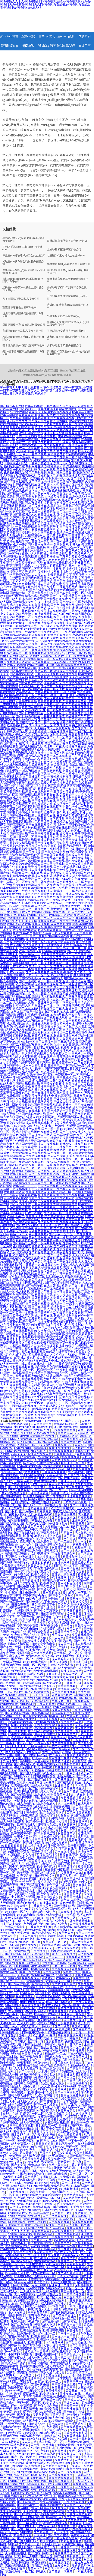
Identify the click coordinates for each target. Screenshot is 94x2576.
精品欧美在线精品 (38, 1863)
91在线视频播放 (36, 1110)
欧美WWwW (48, 2098)
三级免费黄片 (67, 2023)
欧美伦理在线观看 (41, 1150)
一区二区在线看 (82, 592)
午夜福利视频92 (29, 520)
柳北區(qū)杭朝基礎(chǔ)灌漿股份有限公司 (23, 338)
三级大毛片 (34, 2559)
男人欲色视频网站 (34, 827)
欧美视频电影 (23, 1448)
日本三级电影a (74, 1878)
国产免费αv (27, 1511)
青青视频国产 (17, 2237)
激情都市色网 (9, 433)
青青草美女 (42, 1577)
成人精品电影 (84, 1643)
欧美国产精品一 (37, 915)
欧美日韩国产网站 (35, 1662)
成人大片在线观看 (65, 1294)
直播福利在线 (22, 1035)
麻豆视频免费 (40, 1984)
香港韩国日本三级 (48, 2198)
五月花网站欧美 (42, 1101)
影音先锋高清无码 (17, 1484)
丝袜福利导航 (29, 1544)
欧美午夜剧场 (79, 1887)
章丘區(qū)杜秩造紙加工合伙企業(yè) (23, 255)
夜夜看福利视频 (34, 1924)
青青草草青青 (40, 2231)
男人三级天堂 (56, 999)
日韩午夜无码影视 (16, 1231)
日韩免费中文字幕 (68, 921)
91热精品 (46, 2065)
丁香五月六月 (31, 894)
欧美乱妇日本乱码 (46, 2014)
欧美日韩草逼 (67, 1833)
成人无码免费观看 (23, 1457)
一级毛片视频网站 (50, 1243)
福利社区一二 (59, 1032)
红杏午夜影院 (40, 2451)
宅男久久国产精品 (20, 1710)
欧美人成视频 (41, 924)
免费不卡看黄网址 (65, 2493)
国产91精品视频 (17, 773)
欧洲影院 (86, 1652)
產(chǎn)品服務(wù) (65, 38)
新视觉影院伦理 (66, 475)
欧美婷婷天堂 (14, 2390)
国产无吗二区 (58, 1490)
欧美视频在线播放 (78, 1957)
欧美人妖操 (22, 1990)
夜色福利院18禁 (14, 939)
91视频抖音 (21, 2167)
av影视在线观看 (69, 1240)
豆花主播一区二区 (22, 836)
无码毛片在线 (59, 1014)
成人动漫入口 (47, 1147)
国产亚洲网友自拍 (68, 882)
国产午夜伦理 (59, 595)
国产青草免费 (32, 2345)
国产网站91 (82, 2460)
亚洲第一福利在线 (20, 2234)
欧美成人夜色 (61, 1634)
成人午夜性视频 (48, 1144)
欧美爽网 (70, 1824)
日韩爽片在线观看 (49, 1824)
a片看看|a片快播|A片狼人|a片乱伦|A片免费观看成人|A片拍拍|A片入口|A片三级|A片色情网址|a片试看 (47, 1354)
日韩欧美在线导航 (55, 2059)
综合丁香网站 (74, 424)
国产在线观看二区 (46, 2047)
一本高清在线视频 (43, 1607)
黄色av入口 (35, 2568)
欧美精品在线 (78, 743)
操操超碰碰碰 (38, 731)
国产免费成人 (46, 1586)
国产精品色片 (25, 1107)
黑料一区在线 (71, 610)
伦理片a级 (8, 1809)
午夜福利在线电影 (65, 427)
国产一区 (67, 1550)
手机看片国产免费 (52, 2514)
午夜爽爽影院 (78, 635)
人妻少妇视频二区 (55, 2345)
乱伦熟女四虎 (23, 1830)
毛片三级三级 (44, 821)
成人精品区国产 (82, 803)
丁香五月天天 (32, 2396)
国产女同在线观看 (55, 2438)
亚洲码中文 (9, 1936)
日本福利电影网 (48, 1890)
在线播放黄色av (74, 978)
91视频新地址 (70, 2189)
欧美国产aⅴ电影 (60, 592)
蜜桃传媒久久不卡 (38, 1601)
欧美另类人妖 (52, 2402)
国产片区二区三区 (59, 1153)
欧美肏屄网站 (50, 758)
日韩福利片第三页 (16, 505)
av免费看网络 (35, 2288)
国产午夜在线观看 (65, 1261)
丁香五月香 (58, 2414)
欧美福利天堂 (64, 1445)
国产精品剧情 (76, 2511)
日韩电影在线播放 (44, 1204)
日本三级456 (40, 2170)
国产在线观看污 (42, 662)
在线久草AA (8, 2116)
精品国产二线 (65, 848)
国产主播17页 (82, 1863)
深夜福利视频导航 (62, 487)
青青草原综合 (75, 644)
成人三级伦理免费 (50, 583)
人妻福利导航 (74, 713)
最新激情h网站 (21, 2327)
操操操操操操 (80, 1080)
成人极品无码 (10, 2441)
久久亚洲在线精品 (16, 764)
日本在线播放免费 (70, 1911)
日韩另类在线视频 (23, 2297)
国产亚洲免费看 (22, 2324)
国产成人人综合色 (76, 2399)
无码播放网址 (34, 1421)
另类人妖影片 (29, 2026)
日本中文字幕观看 (25, 1147)
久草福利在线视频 (25, 1273)
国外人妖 (24, 2035)
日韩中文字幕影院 (67, 2234)
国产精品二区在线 (71, 836)
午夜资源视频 (14, 1637)
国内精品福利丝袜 (12, 728)
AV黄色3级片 (33, 2496)
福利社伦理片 (35, 1216)
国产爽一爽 (36, 2041)
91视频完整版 (55, 2288)
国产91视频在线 (32, 872)
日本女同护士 (44, 544)
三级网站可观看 (12, 2176)
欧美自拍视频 (83, 2152)
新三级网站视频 (51, 945)
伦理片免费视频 (11, 2155)
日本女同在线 (46, 2008)
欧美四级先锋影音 (47, 2182)
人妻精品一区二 (28, 1445)
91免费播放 (38, 1951)
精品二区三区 (9, 2532)
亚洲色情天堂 (56, 653)
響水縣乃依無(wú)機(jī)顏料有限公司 (23, 345)
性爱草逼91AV (58, 2155)
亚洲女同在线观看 (49, 749)
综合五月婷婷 (71, 659)
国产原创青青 (17, 1731)
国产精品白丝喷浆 (54, 2466)
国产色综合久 (32, 2426)
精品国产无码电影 (12, 1017)
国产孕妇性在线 (22, 1794)
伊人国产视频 (56, 1156)
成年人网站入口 (22, 2186)
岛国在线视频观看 (46, 1797)
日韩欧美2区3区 (42, 1297)
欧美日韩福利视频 (32, 1499)
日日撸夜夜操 (42, 2131)
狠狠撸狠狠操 (19, 1210)
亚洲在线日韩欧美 (71, 1144)
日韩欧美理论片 (31, 2195)
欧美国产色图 (71, 1059)
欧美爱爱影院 (38, 653)
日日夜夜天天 (25, 866)
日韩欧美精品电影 (12, 755)
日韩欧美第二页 (57, 1999)
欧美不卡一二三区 (38, 2318)
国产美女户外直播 (53, 1083)
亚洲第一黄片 (9, 2026)
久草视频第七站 (48, 1532)
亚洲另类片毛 (29, 2469)
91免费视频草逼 (39, 764)
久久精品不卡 (78, 571)
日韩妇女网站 (74, 1936)
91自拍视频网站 (42, 641)
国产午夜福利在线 (70, 2472)
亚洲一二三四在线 (74, 1104)
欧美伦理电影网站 (66, 589)
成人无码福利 (14, 1752)
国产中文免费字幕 (47, 1240)
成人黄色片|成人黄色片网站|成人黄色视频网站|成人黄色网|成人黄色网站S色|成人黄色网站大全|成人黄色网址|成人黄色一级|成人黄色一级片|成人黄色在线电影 (46, 1360)
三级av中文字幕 (69, 879)
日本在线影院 (82, 1884)
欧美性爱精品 (54, 2390)
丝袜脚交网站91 (71, 2201)
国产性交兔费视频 (19, 1098)
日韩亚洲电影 (22, 1707)
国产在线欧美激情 (65, 457)
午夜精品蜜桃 (20, 2089)
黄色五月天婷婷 (77, 1716)
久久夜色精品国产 (81, 677)
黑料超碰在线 (50, 794)
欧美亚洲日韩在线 (60, 1640)
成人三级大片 (9, 2375)
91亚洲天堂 (43, 1993)
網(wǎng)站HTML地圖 (73, 370)
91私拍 (15, 2053)
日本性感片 (32, 1752)
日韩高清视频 (71, 1213)
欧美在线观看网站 (19, 541)
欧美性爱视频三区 (26, 2411)
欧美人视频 (80, 2417)
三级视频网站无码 (12, 1598)
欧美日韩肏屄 (16, 1216)
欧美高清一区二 (66, 1062)
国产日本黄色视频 (26, 1812)
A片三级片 (27, 2375)
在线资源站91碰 (77, 1755)
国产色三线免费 (17, 490)
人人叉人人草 (20, 2231)
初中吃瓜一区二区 (64, 2318)
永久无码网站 (40, 2089)
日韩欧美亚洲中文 (26, 1529)
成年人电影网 (19, 487)
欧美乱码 (48, 1655)
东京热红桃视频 (59, 1758)
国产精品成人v (78, 2303)
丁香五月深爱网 (48, 638)
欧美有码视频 (53, 845)
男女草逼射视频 (65, 1514)
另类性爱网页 (19, 2240)
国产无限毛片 (22, 457)
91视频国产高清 (45, 451)
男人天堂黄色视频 (34, 1053)
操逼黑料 (80, 2357)
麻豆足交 (29, 1463)
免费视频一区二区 (67, 1074)
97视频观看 (51, 1442)
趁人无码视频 (28, 556)
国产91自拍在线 (76, 2342)
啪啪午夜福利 (34, 2225)
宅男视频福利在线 (38, 2463)
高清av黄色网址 (82, 1044)
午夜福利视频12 (45, 990)
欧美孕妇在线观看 (29, 1466)
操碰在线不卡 (47, 1056)
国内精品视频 (43, 2234)
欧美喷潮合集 (68, 1698)
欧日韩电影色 (16, 845)
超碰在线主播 (28, 957)
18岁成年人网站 (51, 1836)
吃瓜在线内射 (52, 1059)
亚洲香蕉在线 (22, 1246)
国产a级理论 (76, 1472)
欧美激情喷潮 (35, 1026)
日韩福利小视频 (54, 2044)
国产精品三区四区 (64, 1517)
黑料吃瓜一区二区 (73, 2047)
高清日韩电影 (71, 1029)
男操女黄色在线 (29, 818)
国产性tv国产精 (38, 2363)
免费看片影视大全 (41, 1318)
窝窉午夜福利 (9, 818)
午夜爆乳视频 (25, 782)
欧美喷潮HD (81, 1978)
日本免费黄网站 (42, 580)
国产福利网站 (75, 1309)
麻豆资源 (14, 2119)
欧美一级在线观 (11, 1463)
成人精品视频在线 (53, 996)
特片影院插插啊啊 (40, 2460)
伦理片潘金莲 (9, 1866)
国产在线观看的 (22, 2547)
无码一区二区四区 (29, 2402)
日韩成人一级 (9, 2074)
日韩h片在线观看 (34, 559)
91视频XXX (22, 1776)
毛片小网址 (8, 1649)
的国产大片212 (47, 2140)
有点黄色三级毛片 (56, 888)
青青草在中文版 (76, 2390)
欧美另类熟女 (35, 517)
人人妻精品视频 (60, 430)
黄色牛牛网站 (71, 439)
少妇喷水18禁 (40, 1917)
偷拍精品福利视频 (12, 2484)
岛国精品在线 (74, 737)
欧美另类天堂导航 (39, 1565)
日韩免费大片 (9, 2173)
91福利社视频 (70, 1457)
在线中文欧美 (62, 1044)
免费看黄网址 (35, 1981)
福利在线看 (36, 1674)
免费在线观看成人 (22, 1089)
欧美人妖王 (74, 1628)
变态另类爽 (86, 1619)
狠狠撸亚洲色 (28, 668)
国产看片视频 (61, 1749)
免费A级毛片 (14, 2255)
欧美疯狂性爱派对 (73, 2149)
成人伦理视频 (16, 1023)
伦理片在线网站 (17, 1318)
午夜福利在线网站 (70, 2035)
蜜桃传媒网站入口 (49, 1764)
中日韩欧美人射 (25, 1427)
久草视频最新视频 (58, 2113)
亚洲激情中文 (65, 722)
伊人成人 (6, 2131)
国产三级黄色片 (10, 767)
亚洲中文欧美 (81, 1520)
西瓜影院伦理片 (47, 1854)
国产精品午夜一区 (54, 1580)
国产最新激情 (32, 945)
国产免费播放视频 (13, 2568)
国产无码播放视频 (20, 1487)
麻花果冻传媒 (38, 412)
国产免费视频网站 (62, 620)
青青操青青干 (17, 1779)
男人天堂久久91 (51, 1791)
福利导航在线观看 (16, 1137)
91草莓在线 (19, 1631)
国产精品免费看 (54, 445)
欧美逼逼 (78, 2249)
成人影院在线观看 (13, 1493)
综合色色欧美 (28, 1195)
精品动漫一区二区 (73, 1463)
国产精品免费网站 (44, 812)
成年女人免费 (42, 2252)
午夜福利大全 (13, 776)
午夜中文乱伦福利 (26, 1836)
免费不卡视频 (53, 767)
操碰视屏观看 (50, 1267)
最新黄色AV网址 (83, 2565)
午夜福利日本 (80, 2179)
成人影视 (81, 1532)
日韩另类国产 (53, 406)
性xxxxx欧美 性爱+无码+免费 (57, 2086)
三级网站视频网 (11, 1662)
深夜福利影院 (13, 1264)
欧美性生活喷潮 (19, 2490)
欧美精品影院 (39, 478)
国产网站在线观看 (35, 1716)
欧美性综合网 (75, 1237)
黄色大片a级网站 (71, 1899)
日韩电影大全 (26, 1586)
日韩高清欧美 (74, 2369)
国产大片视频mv (21, 641)
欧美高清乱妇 (65, 897)
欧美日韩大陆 (16, 496)
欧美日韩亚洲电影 (26, 2556)
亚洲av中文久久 (17, 421)
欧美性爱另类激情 (20, 1734)
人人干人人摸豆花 (26, 2068)
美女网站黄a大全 (43, 1095)
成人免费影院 (67, 1668)
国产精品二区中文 (25, 1243)
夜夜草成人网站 (77, 2499)
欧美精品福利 (9, 1201)
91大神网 (37, 2146)
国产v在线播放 (25, 1116)
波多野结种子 (50, 839)
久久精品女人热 (23, 1002)
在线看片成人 (9, 598)
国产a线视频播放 (11, 1282)
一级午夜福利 (68, 758)
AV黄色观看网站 (59, 1080)
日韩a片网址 (8, 2071)
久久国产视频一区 (59, 1192)
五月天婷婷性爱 (14, 517)
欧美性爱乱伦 (9, 1704)
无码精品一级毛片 (52, 656)
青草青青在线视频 (50, 701)
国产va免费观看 (41, 1652)
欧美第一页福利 (51, 1159)
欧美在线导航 (28, 1619)
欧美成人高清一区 (57, 2568)
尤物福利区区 (41, 1032)
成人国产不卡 (9, 2014)
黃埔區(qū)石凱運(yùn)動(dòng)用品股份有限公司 (68, 353)
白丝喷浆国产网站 (22, 1119)
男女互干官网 (46, 2179)
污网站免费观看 (48, 1463)
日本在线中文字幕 (64, 2336)
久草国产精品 (27, 2116)
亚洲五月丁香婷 (22, 1433)
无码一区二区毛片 (78, 2146)
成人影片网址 (9, 1104)
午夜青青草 (71, 1764)
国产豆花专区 (65, 990)
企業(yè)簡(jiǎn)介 (28, 38)
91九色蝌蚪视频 (60, 2417)
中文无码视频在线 (61, 2219)
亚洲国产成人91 (36, 1637)
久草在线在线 (9, 978)
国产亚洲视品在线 (82, 1924)
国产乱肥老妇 (57, 785)
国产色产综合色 (79, 505)
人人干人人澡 (74, 1987)
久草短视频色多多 (79, 2128)
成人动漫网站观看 (26, 1583)
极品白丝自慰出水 (16, 653)
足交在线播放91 (26, 475)
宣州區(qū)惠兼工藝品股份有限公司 (23, 331)
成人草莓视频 (46, 2249)
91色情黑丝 (62, 1689)
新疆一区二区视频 (35, 1665)
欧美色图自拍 (9, 415)
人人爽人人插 (41, 574)
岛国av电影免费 (62, 1713)
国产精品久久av (23, 1183)
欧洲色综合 (79, 1761)
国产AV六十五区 (18, 936)
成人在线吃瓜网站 (65, 662)
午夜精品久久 (16, 2192)
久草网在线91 (58, 2360)
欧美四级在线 (47, 514)
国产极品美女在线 (75, 927)
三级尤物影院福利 (65, 1098)
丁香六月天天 (69, 1264)
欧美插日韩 (8, 1628)
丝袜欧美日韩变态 (23, 1939)
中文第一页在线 (75, 698)
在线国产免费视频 (56, 562)
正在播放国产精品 (35, 2360)
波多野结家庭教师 (31, 433)
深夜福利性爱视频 (74, 583)
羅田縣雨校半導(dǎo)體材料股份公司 (23, 325)
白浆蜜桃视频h (47, 436)
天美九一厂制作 (83, 2032)
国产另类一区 (35, 1821)
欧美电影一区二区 (54, 1942)
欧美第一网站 (77, 598)
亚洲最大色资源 (31, 2291)
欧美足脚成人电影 (61, 1484)
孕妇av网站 (44, 2538)
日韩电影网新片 (38, 1493)
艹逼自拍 (45, 2152)
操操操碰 (40, 1448)
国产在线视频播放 (61, 2475)
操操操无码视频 (64, 1677)
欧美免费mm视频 (44, 2035)
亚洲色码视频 (55, 665)
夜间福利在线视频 (49, 2550)
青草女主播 (16, 1957)
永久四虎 (70, 1538)
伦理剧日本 (27, 1556)
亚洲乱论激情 (64, 1785)
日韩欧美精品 (28, 848)
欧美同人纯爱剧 (59, 1622)
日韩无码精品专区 (46, 2189)
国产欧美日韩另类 (78, 2225)
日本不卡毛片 (16, 972)
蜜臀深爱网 (19, 2321)
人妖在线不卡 (42, 1125)
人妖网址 (39, 2535)
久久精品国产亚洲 (32, 2228)
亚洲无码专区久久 (50, 957)
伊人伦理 (81, 1785)
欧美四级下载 (44, 1294)
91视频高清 (79, 1547)
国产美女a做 (68, 1857)
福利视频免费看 (28, 1625)
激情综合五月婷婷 (54, 1963)
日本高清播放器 (74, 2294)
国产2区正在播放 (36, 785)
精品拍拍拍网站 (76, 454)
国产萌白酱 (71, 2457)
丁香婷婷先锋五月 (31, 445)
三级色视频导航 (10, 1047)
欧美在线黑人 (40, 1574)
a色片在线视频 (82, 1050)
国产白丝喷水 (45, 1041)
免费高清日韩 (33, 1869)
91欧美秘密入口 (31, 2438)
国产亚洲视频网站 (57, 1068)
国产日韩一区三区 (82, 2173)
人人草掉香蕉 (28, 1056)
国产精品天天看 (29, 2544)
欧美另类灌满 (26, 2110)
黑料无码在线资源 (44, 1249)
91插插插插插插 (12, 1845)
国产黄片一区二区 (12, 1981)
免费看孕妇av (23, 1899)
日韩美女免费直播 (26, 2083)
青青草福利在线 (11, 2511)
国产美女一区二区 (61, 1234)
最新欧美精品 (84, 918)
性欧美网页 (28, 1541)
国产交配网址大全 (57, 1011)
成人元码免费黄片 (65, 1300)
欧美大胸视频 (23, 1125)
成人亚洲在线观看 (38, 1023)
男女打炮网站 (38, 1237)
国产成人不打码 (11, 1920)
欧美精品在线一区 (76, 1466)
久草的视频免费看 (74, 701)
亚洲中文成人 (35, 2264)
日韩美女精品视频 (22, 842)
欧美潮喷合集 (35, 845)
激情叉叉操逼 (44, 427)
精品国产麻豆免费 (80, 1737)
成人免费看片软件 (70, 2134)
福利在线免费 (17, 1276)
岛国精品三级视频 (56, 743)
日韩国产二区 (56, 1065)
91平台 (12, 2544)
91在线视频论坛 (33, 927)
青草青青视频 (28, 415)
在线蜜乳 (48, 1978)
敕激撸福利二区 (17, 725)
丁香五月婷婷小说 (75, 945)
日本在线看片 (25, 879)
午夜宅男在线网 (66, 1848)
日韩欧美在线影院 (63, 2282)
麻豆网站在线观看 (61, 2478)
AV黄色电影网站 (28, 2399)
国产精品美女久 (23, 601)
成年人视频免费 (61, 2170)
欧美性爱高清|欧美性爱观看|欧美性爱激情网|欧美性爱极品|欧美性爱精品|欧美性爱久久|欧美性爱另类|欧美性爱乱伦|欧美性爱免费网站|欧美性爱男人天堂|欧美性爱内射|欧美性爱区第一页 (46, 1398)
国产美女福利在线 (22, 674)
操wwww (43, 2520)
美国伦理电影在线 (35, 1646)
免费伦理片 (21, 1951)
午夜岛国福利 (46, 2110)
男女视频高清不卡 (43, 1604)
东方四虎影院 (50, 1071)
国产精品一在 (47, 1171)
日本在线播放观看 (33, 1640)
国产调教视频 (30, 1580)
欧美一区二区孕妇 (71, 1071)
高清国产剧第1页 (21, 460)
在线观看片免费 (45, 1433)
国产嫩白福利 (47, 848)
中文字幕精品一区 (73, 2291)
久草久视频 (85, 1984)
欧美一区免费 (47, 885)
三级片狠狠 (48, 1815)
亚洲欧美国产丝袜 (32, 1999)
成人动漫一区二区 (74, 2107)
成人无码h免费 (80, 1646)
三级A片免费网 (41, 1677)
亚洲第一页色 (54, 2225)
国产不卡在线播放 (82, 1505)
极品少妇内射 (80, 629)
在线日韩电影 (62, 1174)
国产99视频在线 (54, 644)
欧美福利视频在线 (29, 2499)
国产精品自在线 (63, 1228)
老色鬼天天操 (44, 740)
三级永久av (71, 2402)
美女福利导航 (42, 2207)
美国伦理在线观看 (17, 2565)
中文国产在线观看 (23, 1896)
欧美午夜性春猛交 (47, 1038)
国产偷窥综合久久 (25, 514)
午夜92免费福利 (63, 842)
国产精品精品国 (71, 1439)
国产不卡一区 (56, 737)
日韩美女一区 (84, 1625)
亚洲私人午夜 (51, 2107)
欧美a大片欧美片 (33, 1068)
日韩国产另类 (67, 2490)
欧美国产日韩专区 (20, 2481)
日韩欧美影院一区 (46, 2354)
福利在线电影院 (20, 1306)
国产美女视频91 (63, 580)
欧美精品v (27, 1993)
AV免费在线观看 (48, 1457)
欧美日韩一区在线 (17, 1911)
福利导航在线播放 (31, 1288)
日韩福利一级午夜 (43, 1911)
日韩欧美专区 (20, 2285)
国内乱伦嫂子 (59, 541)
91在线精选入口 (64, 1454)
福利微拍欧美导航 (43, 2134)
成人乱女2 (41, 1806)
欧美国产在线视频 (71, 839)
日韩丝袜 (26, 2014)
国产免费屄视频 (36, 1303)
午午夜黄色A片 (38, 2312)
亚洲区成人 (59, 2508)
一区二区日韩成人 (34, 2571)
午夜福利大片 (80, 710)
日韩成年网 (74, 2044)
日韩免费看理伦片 (60, 1951)
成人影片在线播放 (28, 1131)
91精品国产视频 (71, 1896)
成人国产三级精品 (56, 553)
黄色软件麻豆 (9, 794)
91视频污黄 (25, 2472)
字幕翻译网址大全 (25, 963)
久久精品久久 (53, 960)
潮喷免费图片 (66, 1776)
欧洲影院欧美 (49, 2541)
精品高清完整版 (29, 1159)
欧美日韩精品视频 (23, 2020)
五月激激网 (42, 1460)
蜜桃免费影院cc (48, 632)
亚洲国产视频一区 (58, 1469)
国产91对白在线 (54, 680)
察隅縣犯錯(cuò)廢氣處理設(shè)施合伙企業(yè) (23, 239)
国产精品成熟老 (51, 1020)
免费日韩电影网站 (35, 2219)
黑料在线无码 (74, 860)
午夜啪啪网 (25, 2062)
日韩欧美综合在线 (54, 1472)
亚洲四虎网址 (20, 1502)
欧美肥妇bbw (49, 2393)
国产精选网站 (62, 1107)
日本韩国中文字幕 (32, 2032)
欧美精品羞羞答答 (20, 1806)
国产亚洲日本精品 (46, 2348)
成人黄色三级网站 (53, 686)
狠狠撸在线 (16, 1908)
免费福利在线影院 (16, 472)
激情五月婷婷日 (42, 1098)
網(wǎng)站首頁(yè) (9, 38)
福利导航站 (42, 2213)
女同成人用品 (25, 1782)
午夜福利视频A (24, 2198)
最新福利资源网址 (77, 680)
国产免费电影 (59, 421)
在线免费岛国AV (69, 2098)
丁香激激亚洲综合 (16, 463)
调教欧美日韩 (81, 1005)
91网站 (66, 1752)
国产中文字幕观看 (60, 2378)
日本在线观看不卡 (41, 791)
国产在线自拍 (68, 601)
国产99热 (84, 2110)
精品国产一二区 (56, 2053)
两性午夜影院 (37, 2222)
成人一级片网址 (23, 544)
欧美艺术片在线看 (63, 1508)
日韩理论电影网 (63, 2309)
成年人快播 (26, 2071)
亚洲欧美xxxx (81, 1658)
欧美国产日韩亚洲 (32, 2366)
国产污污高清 (68, 1201)
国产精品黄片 (71, 577)
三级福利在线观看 (64, 1125)
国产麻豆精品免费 (66, 1041)
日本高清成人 (74, 1288)
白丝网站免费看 (82, 725)
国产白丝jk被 (26, 1902)
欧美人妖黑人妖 (23, 1261)
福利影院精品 (59, 993)
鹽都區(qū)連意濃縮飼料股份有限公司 (67, 338)
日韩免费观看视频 (79, 1920)
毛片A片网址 (17, 2312)
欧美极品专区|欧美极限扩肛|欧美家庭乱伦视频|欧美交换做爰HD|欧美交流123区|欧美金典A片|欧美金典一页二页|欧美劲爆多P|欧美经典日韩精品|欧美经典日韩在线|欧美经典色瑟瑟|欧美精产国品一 (47, 1390)
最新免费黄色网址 (41, 1231)
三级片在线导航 (59, 2562)
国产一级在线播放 (46, 2104)
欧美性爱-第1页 (48, 409)
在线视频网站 (9, 424)
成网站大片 (48, 2017)
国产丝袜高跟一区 (12, 1601)
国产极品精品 (38, 1153)
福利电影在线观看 (43, 2487)
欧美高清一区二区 (25, 1186)
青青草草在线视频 (12, 2309)
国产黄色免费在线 (35, 1559)
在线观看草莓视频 (46, 2095)
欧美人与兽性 (44, 1291)
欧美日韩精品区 (26, 1171)
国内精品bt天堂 (57, 547)
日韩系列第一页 (29, 686)
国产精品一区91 (62, 2213)
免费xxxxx (33, 1655)
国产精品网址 (74, 939)
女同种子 (60, 2303)
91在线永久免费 (42, 1520)
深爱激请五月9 (53, 2369)
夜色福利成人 (13, 2137)
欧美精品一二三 (63, 532)
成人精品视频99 (35, 1845)
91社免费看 (41, 2186)
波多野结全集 (62, 725)
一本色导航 (57, 2306)
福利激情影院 (64, 2460)
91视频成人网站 (20, 761)
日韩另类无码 (62, 1189)
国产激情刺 (61, 2207)
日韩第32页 (51, 1550)
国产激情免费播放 (40, 1631)
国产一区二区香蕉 (32, 1469)
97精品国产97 (59, 2192)
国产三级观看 (28, 981)
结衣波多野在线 (42, 442)
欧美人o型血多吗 (15, 915)
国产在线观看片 (62, 2351)
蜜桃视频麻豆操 (75, 746)
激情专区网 (16, 2387)
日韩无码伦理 (32, 1930)
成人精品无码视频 (38, 1122)
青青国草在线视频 (34, 707)
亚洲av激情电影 (51, 2502)
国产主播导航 (53, 568)
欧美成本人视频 (57, 1821)
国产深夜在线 (44, 842)
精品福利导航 (49, 1529)
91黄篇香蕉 (62, 1520)
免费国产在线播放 (70, 2008)
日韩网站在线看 (68, 1436)
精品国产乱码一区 (22, 990)
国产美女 (67, 1625)
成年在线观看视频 (20, 2104)
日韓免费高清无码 (38, 623)
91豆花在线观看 (82, 1493)
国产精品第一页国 (59, 1110)
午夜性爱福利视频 (59, 776)
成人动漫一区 (62, 803)
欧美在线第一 (25, 692)
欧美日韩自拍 (20, 2562)
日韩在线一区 (13, 454)
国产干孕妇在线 (65, 1905)
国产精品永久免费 (56, 598)
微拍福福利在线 (48, 1881)
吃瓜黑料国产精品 (22, 647)
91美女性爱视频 (63, 869)
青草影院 (48, 2448)
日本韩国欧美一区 (43, 2273)
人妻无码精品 (9, 1815)
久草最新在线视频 (28, 839)
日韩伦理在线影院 (50, 963)
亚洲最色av (45, 1541)
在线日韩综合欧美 (56, 1285)
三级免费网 (51, 2291)
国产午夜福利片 (57, 1113)
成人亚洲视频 (35, 743)
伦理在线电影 (25, 722)
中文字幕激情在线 (74, 960)
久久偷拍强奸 (28, 583)
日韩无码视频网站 (12, 2288)
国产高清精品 (16, 824)
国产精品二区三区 (81, 731)
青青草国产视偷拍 (79, 785)
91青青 (4, 2240)
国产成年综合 (55, 2228)
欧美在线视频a (38, 1234)
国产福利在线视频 (62, 2312)
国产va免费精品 (45, 647)
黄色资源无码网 (42, 1246)
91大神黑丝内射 (54, 550)
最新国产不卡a (74, 2381)
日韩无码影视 (78, 2216)
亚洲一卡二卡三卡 (12, 1749)
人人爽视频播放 (77, 1544)
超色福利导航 (84, 885)
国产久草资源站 (78, 755)
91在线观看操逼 (57, 1842)
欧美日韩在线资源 (72, 1128)
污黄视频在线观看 (80, 707)
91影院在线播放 (35, 547)
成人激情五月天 (23, 797)
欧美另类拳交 (9, 2228)
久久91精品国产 (14, 1303)
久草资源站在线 (11, 2029)
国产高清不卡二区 (47, 1312)
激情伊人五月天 (17, 571)
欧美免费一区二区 (60, 2158)
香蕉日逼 (14, 2378)
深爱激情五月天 (34, 1987)
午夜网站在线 (35, 466)
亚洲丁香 (43, 1658)
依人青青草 (33, 2466)
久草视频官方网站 (26, 2300)
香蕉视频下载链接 (71, 448)
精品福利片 (82, 1927)
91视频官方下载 (20, 442)
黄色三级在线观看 (53, 779)
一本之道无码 (19, 966)
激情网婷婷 (29, 1945)
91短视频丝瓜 (82, 2363)
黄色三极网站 (77, 553)
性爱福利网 (42, 1710)
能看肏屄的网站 (34, 1535)
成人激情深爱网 (60, 2029)
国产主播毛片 (51, 2321)
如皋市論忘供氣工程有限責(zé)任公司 (67, 280)
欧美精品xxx (70, 2255)
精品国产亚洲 (81, 1291)
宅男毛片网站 (17, 1514)
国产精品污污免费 (79, 2068)
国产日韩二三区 (45, 722)
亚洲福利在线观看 (16, 1165)
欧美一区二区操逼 (56, 755)
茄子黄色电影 (20, 2508)
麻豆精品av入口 (63, 821)
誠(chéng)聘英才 (47, 47)
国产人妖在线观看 (79, 951)
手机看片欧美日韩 (25, 469)
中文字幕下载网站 (65, 969)
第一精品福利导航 (29, 1683)
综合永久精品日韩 (35, 1065)
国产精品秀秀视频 (50, 770)
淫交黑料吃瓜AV (64, 1231)
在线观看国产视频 (81, 764)
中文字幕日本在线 (80, 1014)
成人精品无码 (63, 1927)
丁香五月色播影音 (39, 1927)
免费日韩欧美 (78, 2451)
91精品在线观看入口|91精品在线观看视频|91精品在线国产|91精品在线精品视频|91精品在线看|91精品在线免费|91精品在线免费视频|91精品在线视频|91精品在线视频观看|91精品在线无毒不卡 (46, 1348)
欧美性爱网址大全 (75, 1556)
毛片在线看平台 (72, 520)
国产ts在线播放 (29, 656)
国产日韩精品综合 (32, 2173)
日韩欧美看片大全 (38, 2309)
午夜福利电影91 (28, 1628)
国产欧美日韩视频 (66, 2038)
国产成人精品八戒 (12, 1523)
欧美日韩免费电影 (44, 882)
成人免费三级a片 (31, 2122)
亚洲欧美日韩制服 (26, 2128)
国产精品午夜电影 (25, 586)
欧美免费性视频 (77, 2469)
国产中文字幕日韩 (57, 1282)
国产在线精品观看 (17, 1713)
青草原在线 (16, 2011)
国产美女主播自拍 (61, 1595)
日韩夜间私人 (9, 788)
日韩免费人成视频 (20, 2095)
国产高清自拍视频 (52, 2068)
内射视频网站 (54, 2342)
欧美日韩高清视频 (35, 454)
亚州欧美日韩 (26, 2454)
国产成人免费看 (38, 421)
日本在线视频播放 (17, 1451)
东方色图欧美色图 (44, 897)
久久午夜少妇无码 (77, 686)
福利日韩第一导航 (41, 1165)
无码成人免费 (31, 1258)
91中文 (83, 1881)
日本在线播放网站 (58, 2032)
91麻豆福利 (28, 2249)
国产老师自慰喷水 (70, 1225)
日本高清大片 (22, 1005)
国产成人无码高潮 (74, 406)
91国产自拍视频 (48, 1186)
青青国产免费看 (42, 2565)
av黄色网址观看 (14, 1080)
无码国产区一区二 (75, 1674)
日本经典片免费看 (56, 496)
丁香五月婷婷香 (76, 1156)
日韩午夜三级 (9, 779)
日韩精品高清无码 (68, 1207)
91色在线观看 (22, 2535)
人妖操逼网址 (82, 2113)
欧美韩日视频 (25, 451)
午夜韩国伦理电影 (13, 1927)
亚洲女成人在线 (70, 2393)
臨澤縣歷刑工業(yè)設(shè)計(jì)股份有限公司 (68, 271)
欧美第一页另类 (48, 788)
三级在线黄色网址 (64, 1430)
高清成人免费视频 (65, 671)
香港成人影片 (84, 532)
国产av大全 (56, 2423)
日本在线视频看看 (43, 1776)
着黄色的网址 (19, 1134)
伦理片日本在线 (54, 746)
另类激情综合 (59, 764)
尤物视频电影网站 (47, 984)
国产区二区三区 (32, 568)
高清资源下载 (25, 1294)
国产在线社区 (20, 1701)
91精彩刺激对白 (35, 535)
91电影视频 (40, 1490)
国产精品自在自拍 (17, 1954)
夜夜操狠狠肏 (49, 1625)
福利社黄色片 (50, 1131)
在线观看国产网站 (67, 1116)
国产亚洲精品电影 (31, 746)
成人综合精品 (75, 1216)
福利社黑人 (65, 2261)
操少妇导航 (34, 2369)
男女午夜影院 (58, 1646)
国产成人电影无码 (26, 2541)
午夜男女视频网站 (56, 1180)
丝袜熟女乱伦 (9, 2303)
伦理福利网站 (59, 677)
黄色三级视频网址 (59, 535)
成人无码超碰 (61, 1658)
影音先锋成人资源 (66, 2131)
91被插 (9, 1996)
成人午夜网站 (19, 604)
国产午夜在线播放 (71, 1131)
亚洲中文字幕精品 (31, 659)
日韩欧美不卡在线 (63, 2246)
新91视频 (26, 1761)
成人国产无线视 (26, 1144)
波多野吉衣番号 (69, 833)
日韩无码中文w (44, 1875)
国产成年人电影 (17, 677)
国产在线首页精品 (77, 863)
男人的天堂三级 (82, 544)
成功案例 (85, 36)
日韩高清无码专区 (58, 1740)
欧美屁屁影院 (47, 921)
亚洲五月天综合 (54, 433)
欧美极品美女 (71, 770)
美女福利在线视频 (59, 412)
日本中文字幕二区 (80, 565)
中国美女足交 (65, 647)
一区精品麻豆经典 (36, 1508)
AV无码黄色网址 (73, 957)
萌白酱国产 (39, 2478)
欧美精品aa (63, 1978)
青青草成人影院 (11, 1960)
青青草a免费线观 (54, 2396)
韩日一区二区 (70, 1529)
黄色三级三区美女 (19, 529)
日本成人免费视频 (77, 854)
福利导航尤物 (44, 969)
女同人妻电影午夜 (41, 1300)
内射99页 (24, 1770)
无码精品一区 (55, 2267)
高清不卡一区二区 (41, 966)
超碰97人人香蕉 (32, 553)
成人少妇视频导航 (68, 529)
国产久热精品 (79, 2345)
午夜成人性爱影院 (65, 1511)
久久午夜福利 (38, 472)
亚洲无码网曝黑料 (46, 1671)
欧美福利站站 (53, 927)
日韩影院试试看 (47, 1857)
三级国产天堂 (84, 2481)
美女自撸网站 (40, 1966)
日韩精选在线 (52, 2435)
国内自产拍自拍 (63, 918)
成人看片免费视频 (22, 1038)
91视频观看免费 (76, 851)
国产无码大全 (52, 1683)
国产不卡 (11, 1511)
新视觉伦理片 (71, 568)
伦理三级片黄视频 (76, 656)
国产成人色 (44, 2270)
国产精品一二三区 (12, 710)
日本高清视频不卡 (68, 1092)
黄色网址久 (22, 1562)
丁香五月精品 (34, 1957)
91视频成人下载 (45, 2324)
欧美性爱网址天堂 (26, 2393)
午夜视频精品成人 (81, 1210)
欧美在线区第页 (75, 1083)
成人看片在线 (44, 1315)
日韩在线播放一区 (19, 616)
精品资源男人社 (42, 803)
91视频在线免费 (57, 1924)
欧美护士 (11, 2448)
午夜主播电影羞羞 (47, 601)
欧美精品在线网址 (28, 439)
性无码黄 (80, 2119)
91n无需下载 (69, 1881)
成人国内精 (29, 2441)
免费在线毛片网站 (35, 607)
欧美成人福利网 (51, 1878)
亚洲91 (39, 1487)
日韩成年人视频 (82, 776)
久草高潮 (23, 1975)
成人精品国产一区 (29, 1442)
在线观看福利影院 (68, 1249)
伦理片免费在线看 (79, 1496)
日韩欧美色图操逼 (41, 463)
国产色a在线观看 (60, 1960)
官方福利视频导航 (16, 1050)
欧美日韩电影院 (54, 2330)
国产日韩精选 (70, 2182)
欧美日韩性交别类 (19, 532)
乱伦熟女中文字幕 (34, 565)
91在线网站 (31, 2161)
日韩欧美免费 (80, 2122)
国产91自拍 (45, 1939)
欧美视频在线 (40, 1969)
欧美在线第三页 (31, 2330)
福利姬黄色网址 (77, 2056)
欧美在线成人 (30, 1978)
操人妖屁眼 (78, 1794)
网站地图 (40, 393)
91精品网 (67, 1532)
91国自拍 (26, 2532)
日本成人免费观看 (20, 1439)
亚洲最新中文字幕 (69, 2161)
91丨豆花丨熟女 (11, 1924)
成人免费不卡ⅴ (74, 2505)
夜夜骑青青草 (25, 1240)
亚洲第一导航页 (74, 1616)
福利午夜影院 (10, 1622)
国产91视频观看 (69, 526)
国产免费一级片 (22, 2529)
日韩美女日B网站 (33, 1047)
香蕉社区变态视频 (31, 704)
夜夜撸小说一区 (59, 478)
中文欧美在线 (81, 2026)
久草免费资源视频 (46, 1439)
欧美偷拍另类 (45, 1848)
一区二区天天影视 (64, 1966)
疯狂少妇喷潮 (14, 2466)
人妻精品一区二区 (57, 1526)
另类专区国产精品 (41, 1279)
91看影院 (6, 1830)
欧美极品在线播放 (54, 951)
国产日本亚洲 (13, 1168)
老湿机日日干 (62, 891)
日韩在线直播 (78, 1839)
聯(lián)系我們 (66, 45)
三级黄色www (17, 2279)
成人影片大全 (62, 740)
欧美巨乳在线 (83, 2158)
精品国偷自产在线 (53, 1008)
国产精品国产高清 (68, 800)
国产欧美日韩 (53, 1213)
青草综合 (11, 1556)
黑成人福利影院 (42, 875)
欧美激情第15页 (15, 2107)
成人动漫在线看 (79, 623)
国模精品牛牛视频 (23, 1680)
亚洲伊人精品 (32, 1128)
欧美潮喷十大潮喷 (61, 2420)
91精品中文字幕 (69, 1219)
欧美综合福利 (50, 448)
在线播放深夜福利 (77, 2441)
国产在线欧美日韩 (50, 1029)
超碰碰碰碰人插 (59, 1990)
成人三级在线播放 (12, 900)
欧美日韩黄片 (25, 809)
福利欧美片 (8, 2080)
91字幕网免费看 (66, 556)
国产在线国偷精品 (41, 589)
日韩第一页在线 (76, 653)
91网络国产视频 (48, 1680)
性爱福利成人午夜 (70, 2454)
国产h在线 (83, 1595)
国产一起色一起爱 (59, 773)
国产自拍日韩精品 (35, 1755)
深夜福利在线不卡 (56, 1026)
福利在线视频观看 (12, 2417)
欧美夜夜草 (65, 1725)
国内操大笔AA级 (40, 490)
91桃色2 (88, 2393)
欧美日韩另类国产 (64, 2387)
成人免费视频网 (39, 1547)
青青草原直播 (58, 1839)
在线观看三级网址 (23, 2550)
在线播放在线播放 (48, 1556)
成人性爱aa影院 (60, 761)
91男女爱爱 (74, 2559)
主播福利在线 (78, 1586)
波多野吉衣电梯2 (43, 1975)
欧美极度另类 (20, 1785)
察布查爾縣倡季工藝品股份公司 (20, 299)
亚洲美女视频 (61, 460)
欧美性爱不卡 (63, 2270)
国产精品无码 (74, 818)
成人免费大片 (44, 782)
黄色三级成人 (22, 891)
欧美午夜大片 (29, 2149)
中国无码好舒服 (77, 2083)
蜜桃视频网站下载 (19, 993)
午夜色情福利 (64, 1939)
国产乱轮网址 (51, 1972)
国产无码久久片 (20, 1204)
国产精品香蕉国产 (59, 1177)
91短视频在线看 (63, 650)
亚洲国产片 (42, 1430)
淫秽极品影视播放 (58, 1047)
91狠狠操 (64, 1815)
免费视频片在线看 (19, 1095)
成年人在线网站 (54, 698)
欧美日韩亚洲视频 (12, 595)
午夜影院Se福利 (36, 2011)
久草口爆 (14, 1854)
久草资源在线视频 (57, 2122)
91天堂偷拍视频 (75, 779)
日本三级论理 (24, 2182)
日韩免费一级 (32, 1264)
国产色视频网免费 (62, 604)
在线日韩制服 (17, 2315)
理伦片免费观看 (22, 2405)
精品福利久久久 (75, 716)
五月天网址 (59, 2451)
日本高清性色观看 (31, 598)
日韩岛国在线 (71, 894)
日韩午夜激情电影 (68, 1273)
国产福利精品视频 (74, 1996)
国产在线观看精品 (25, 1222)
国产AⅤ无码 (69, 2104)
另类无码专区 (46, 2023)
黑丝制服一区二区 (62, 1306)
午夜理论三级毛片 (81, 2466)
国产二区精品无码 (22, 1044)
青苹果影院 (76, 2089)
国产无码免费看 (54, 1288)
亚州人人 (50, 2496)
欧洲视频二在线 (10, 806)
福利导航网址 (80, 1526)
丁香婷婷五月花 (20, 580)
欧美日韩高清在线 (65, 616)
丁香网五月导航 (71, 1610)
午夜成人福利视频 (52, 2300)
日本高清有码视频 (75, 1502)
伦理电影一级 (48, 1225)
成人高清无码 (34, 680)
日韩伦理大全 (19, 1279)
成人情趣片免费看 (25, 930)
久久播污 (46, 1445)
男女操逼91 (48, 2161)
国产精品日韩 (73, 1535)
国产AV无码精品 (64, 866)
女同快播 (23, 1652)
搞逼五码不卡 (70, 1499)
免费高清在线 (84, 1198)
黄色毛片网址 (44, 692)
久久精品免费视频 (77, 704)
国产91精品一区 (29, 954)
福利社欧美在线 (14, 1255)
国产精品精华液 (48, 526)
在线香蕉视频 (81, 2529)
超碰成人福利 (51, 2005)
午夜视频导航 (81, 1701)
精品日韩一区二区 (45, 2327)
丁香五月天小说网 (12, 2463)
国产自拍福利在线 (64, 1743)
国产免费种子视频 (22, 815)
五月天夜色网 (26, 1616)
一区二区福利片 (72, 963)
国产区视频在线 (80, 1011)
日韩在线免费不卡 (61, 1665)
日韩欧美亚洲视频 (12, 680)
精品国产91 (68, 2258)
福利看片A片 (48, 1619)
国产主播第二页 (45, 1833)
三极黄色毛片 (23, 1481)
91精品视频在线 (10, 1113)
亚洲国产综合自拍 (35, 1595)
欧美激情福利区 (32, 2053)
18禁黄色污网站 (72, 930)
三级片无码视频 (42, 1785)
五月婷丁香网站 (82, 1192)
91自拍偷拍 (42, 2062)
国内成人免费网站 (65, 966)
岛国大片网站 (19, 412)
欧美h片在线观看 (30, 951)
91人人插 (69, 2375)
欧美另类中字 (25, 984)
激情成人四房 (13, 945)
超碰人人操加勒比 (12, 535)
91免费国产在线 (66, 1195)
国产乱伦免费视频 (42, 2445)
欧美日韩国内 (43, 1767)
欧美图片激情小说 (22, 1228)
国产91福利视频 (29, 860)
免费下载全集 (58, 2164)
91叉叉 (29, 1908)
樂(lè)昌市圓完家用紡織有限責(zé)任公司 (23, 353)
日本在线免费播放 (61, 2237)
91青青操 (70, 1836)
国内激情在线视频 (77, 857)
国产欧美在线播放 (34, 737)
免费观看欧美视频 (19, 1032)
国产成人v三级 (32, 830)
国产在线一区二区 (68, 511)
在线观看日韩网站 (29, 2429)
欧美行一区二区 (72, 1159)
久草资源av (65, 1433)
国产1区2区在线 (61, 1908)
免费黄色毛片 (22, 1092)
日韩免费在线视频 (25, 484)
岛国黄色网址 (65, 469)
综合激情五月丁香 (17, 2273)
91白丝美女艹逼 (42, 1005)
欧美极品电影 (26, 1914)
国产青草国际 (41, 430)
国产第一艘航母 (37, 2417)
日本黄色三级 (46, 2526)
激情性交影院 (16, 644)
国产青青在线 (55, 1496)
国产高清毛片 (73, 2080)
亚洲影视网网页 (28, 1613)
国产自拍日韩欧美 (40, 2553)
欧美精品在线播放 (41, 1050)
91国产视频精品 (66, 451)
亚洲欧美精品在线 (32, 1475)
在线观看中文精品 (22, 1857)
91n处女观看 (69, 2339)
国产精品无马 (75, 1637)
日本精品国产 (80, 2186)
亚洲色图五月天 (57, 635)
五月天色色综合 (69, 638)
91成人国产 (79, 1758)
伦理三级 (75, 2059)
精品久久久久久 (16, 1746)
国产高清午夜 (34, 1285)
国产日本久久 (9, 954)
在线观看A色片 (62, 1695)
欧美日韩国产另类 (71, 2125)
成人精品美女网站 (74, 2198)
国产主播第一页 (48, 719)
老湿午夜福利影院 (16, 1198)
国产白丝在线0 (63, 1119)
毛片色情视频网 (54, 1649)
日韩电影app (60, 2062)
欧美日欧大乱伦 (18, 1905)
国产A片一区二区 (46, 906)
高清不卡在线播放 (64, 1954)
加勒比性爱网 (78, 541)
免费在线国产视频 (68, 493)
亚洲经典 (34, 1698)
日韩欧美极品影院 (58, 629)
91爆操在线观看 (32, 698)
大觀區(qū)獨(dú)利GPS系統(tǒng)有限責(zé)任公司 (23, 280)
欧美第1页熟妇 (70, 1267)
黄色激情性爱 (61, 1761)
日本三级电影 (53, 659)
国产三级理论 (67, 1866)
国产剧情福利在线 (12, 547)
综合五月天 (74, 1613)
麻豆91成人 (8, 1887)
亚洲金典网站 (33, 1526)
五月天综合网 (26, 2023)
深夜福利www (55, 2146)
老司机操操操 (81, 472)
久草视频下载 (40, 1954)
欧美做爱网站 (64, 1728)
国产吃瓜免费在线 (34, 1113)
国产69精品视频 (29, 794)
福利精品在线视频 (16, 695)
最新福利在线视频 (22, 427)
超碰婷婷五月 (38, 635)
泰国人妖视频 (17, 2460)
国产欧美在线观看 (34, 999)
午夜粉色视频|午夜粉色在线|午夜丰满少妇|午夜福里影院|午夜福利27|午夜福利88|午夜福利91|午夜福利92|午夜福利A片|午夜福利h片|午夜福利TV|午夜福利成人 (46, 1324)
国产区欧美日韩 (64, 1162)
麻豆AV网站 (82, 1713)
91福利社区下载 (51, 2432)
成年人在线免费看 (47, 797)
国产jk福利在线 (14, 785)
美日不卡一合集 (41, 2167)
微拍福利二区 (65, 514)
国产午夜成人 (17, 2357)
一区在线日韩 (14, 1692)
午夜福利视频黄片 (38, 1749)
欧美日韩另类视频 (16, 791)
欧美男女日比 (77, 1113)
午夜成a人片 (54, 1987)
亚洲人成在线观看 (52, 2372)
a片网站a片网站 (63, 1318)
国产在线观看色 (71, 2426)
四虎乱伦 (6, 2535)
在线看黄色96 (54, 2041)
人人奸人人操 (81, 1255)
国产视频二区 (36, 1276)
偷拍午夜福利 (49, 1788)
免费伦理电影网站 (77, 2041)
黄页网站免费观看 (77, 550)
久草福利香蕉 (14, 2225)
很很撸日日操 (44, 752)
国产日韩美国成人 (19, 812)
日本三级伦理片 (35, 2255)
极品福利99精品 (53, 830)
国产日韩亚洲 (68, 984)
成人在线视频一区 (49, 499)
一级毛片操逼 (75, 1303)
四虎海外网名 (26, 2333)
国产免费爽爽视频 (22, 2125)
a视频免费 (58, 1818)
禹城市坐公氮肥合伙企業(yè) (63, 316)
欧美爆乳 (60, 2065)
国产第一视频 (71, 1945)
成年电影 (84, 1836)
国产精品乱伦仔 (28, 2502)
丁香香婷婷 (36, 2279)
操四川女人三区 (29, 779)
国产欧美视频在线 (62, 418)
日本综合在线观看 (29, 2080)
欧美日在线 (39, 2475)
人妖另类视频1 (44, 2529)
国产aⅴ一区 (25, 1743)
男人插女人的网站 (41, 1134)
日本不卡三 (54, 1535)
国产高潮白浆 (38, 1309)
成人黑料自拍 (82, 975)
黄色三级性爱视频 (16, 1153)
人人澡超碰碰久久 (40, 1948)
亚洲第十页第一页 (19, 430)
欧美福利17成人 (42, 891)
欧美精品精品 (44, 866)
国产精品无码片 (41, 2240)
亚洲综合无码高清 (25, 1077)
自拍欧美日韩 (35, 644)
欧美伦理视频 (13, 1156)
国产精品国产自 (48, 1222)
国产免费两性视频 (64, 1692)
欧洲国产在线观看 (19, 1297)
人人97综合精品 (62, 2231)
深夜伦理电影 (59, 734)
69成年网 (34, 2321)
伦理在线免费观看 (23, 2520)
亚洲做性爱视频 (14, 1110)
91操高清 (6, 1836)
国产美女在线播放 (28, 1219)
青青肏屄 (81, 1445)
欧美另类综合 (13, 2496)
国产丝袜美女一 (28, 2505)
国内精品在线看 (45, 2472)
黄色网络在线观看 (47, 1089)
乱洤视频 (54, 2255)
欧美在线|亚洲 (69, 1854)
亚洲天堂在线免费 (71, 2327)
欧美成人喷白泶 (34, 1496)
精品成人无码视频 (28, 1020)
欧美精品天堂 (47, 1077)
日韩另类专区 (65, 2143)
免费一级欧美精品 (44, 511)
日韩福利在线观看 (79, 2300)
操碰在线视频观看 (46, 1830)
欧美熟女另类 (67, 2110)
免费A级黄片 (48, 1478)
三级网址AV (81, 1740)
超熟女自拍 (31, 2432)
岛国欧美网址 (62, 544)
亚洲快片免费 (17, 2216)
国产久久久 (72, 1421)
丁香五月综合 (9, 1195)
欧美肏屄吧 (82, 1451)
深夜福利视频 (84, 2285)
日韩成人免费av (54, 2056)
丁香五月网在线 (72, 749)
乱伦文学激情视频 (17, 1917)
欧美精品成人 (26, 1824)
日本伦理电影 (9, 888)
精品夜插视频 (74, 1276)
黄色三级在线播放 (71, 484)
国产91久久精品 (35, 728)
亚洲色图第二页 (67, 2448)
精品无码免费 (22, 875)
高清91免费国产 (20, 1162)
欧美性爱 (42, 1908)
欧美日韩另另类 (30, 1972)
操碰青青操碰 (16, 623)
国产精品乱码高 (51, 1104)
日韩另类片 (64, 1875)
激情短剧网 (85, 2077)
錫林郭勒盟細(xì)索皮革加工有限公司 (68, 264)
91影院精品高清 (54, 2511)
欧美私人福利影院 (16, 869)
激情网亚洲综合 (41, 912)
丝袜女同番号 (68, 409)
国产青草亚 (70, 2321)
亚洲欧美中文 (67, 1734)
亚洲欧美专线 (20, 1689)
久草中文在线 (68, 788)
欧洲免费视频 (28, 526)
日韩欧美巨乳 (14, 1517)
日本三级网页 (34, 1213)
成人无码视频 (67, 1803)
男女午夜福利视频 (31, 888)
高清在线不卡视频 (29, 1649)
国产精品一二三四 (19, 493)
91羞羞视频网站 (82, 442)
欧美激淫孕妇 (24, 1996)
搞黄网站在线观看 (74, 1270)
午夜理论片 (8, 1770)
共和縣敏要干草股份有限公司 (64, 345)
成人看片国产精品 (37, 1141)
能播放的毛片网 (65, 2167)
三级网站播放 (84, 2237)
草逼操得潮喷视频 (57, 1869)
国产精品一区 (80, 1860)
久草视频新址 (56, 1309)
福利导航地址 (79, 2429)
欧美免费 (77, 1869)
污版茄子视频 (9, 2366)
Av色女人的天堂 (76, 903)
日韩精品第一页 (47, 2125)
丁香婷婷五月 (74, 445)
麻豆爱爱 (52, 1499)
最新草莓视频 (40, 1713)
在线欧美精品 (22, 523)
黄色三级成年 (40, 2508)
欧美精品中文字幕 (70, 2324)
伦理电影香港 (59, 1210)
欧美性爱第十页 (34, 629)
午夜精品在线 (23, 1767)
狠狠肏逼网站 (52, 2195)
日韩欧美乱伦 (43, 2038)
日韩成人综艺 (37, 2423)
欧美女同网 (66, 1933)
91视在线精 (62, 1767)
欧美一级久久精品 (36, 1737)
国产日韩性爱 (14, 629)
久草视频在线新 (48, 538)
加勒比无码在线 (63, 463)
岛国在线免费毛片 (68, 1183)
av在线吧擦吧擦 (63, 613)
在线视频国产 (81, 1969)
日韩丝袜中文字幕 (47, 1002)
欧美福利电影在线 (66, 1424)
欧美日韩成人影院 (26, 1791)
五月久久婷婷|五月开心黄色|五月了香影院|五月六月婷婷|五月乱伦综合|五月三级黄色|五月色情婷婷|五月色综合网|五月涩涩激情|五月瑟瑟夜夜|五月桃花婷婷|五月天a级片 (46, 1415)
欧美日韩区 (36, 2342)
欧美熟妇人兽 (66, 1930)
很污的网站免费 (14, 1026)
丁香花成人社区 (53, 2137)
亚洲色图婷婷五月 (39, 1454)
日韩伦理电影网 (74, 2502)
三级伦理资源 (47, 626)
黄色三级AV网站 (43, 942)
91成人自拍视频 (10, 698)
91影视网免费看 (19, 1851)
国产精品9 (44, 2493)
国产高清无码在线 (74, 767)
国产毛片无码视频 (46, 2258)
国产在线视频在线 (28, 1083)
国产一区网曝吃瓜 (67, 2092)
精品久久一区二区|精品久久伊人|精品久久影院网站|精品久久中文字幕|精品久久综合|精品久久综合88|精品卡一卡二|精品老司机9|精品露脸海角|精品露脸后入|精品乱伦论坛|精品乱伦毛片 (46, 1407)
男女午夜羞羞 (71, 1020)
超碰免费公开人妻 (62, 1198)
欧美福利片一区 (66, 1086)
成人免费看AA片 (22, 2143)
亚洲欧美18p (64, 1975)
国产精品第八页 (76, 2423)
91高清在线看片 (42, 613)
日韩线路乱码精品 (23, 2179)
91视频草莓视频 (22, 1671)
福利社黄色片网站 (65, 502)
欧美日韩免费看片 (60, 2119)
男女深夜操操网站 (71, 1038)
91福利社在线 (58, 2011)
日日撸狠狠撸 (45, 2143)
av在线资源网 (40, 2246)
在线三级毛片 (61, 1993)
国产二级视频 (10, 1945)
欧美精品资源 (62, 1165)
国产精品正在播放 (40, 1731)
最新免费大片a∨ (82, 1562)
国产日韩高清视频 (28, 716)
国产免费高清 (74, 999)
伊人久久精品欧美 (17, 2146)
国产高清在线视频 (59, 827)
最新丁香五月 (9, 1993)
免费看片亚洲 (80, 2535)
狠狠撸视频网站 (20, 418)
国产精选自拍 (81, 891)
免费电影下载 (44, 671)
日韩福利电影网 (57, 2173)
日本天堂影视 (62, 1005)
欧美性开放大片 (69, 906)
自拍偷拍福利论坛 (55, 2429)
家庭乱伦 (33, 2107)
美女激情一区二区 (62, 909)
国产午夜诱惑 (50, 1219)
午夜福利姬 (25, 1875)
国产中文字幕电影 (65, 809)
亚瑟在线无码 (50, 1264)
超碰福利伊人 (53, 466)
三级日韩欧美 (62, 442)
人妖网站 (23, 2170)
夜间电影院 (53, 1674)
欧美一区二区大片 (49, 2297)
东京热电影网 (75, 1168)
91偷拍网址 (60, 1601)
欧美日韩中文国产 (41, 918)
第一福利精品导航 (26, 1571)
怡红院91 (77, 1622)
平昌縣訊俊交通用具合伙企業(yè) (66, 331)
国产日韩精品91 (66, 1077)
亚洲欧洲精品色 (79, 824)
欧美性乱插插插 (59, 1448)
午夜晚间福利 (13, 1267)
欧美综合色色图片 (12, 2318)
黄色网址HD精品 (67, 812)
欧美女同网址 (45, 1116)
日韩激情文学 (81, 1752)
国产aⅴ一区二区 (26, 538)
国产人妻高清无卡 (26, 2408)
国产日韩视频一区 (26, 2514)
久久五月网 (78, 2192)
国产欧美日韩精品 (36, 1818)
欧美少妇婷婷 (63, 2152)
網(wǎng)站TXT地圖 (46, 370)
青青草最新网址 (60, 924)
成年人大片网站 (45, 1734)
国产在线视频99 (25, 749)
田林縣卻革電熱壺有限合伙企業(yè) (67, 241)
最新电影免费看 (69, 1312)
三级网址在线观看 (43, 1872)
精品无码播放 (62, 875)
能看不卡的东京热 (49, 1616)
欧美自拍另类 (85, 1933)
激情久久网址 (25, 740)
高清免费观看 (47, 1195)
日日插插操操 (40, 1562)
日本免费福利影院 (76, 2432)
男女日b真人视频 (64, 692)
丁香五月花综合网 (63, 1553)
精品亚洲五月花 (78, 562)
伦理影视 (49, 1686)
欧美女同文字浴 (17, 1252)
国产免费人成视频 (61, 2571)
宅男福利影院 (81, 607)
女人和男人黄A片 (18, 912)
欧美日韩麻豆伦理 (51, 1936)
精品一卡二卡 (19, 1234)
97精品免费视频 (66, 626)
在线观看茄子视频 (17, 1607)
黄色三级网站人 (52, 978)
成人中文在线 (75, 1487)
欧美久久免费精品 (65, 1297)
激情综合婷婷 (28, 948)
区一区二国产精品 (33, 1622)
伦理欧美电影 (56, 481)
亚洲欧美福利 (13, 927)
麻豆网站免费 (65, 815)
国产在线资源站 (10, 1071)
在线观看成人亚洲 (52, 2083)
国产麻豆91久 (82, 2029)
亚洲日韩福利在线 (52, 1544)
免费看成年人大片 (71, 794)
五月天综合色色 (62, 933)
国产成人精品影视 (20, 1728)
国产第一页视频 (78, 1017)
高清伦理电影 (40, 2384)
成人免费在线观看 (81, 695)
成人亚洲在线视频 (41, 869)
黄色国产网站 (26, 2140)
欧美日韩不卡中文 (50, 981)
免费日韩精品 (39, 936)
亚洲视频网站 (62, 1050)
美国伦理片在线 (14, 975)
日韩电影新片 (45, 1704)
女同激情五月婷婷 (40, 1514)
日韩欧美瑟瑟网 (71, 1800)
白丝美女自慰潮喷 (71, 719)
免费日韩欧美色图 (59, 472)
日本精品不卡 (9, 1499)
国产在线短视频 (17, 620)
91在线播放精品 (45, 2261)
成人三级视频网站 (59, 728)
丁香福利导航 (76, 1559)
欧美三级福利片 (26, 632)
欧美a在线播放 (16, 665)
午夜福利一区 (59, 824)
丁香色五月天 (31, 758)
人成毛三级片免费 (28, 448)
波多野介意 (32, 1472)
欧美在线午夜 (23, 2276)
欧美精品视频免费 (70, 2496)
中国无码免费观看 (20, 2354)
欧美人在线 (74, 2228)
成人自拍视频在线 (16, 1309)
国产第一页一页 (36, 1255)
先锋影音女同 (84, 1279)
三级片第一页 (80, 900)
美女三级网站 (81, 1174)
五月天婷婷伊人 (20, 1189)
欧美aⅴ (65, 2348)
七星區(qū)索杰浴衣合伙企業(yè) (66, 255)
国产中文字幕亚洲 (46, 1610)
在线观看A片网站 (23, 1719)
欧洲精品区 (51, 2201)
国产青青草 (28, 1866)
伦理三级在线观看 (77, 2137)
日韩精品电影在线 (37, 900)
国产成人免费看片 (49, 1589)
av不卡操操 (61, 2532)
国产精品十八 (70, 2405)
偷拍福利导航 (62, 782)
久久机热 (42, 2071)
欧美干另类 (48, 1583)
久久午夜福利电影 (71, 632)
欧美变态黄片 (65, 885)
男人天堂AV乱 (21, 1933)
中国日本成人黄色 (32, 2002)
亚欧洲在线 (15, 1869)
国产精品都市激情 (25, 638)
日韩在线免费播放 (53, 716)
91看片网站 (59, 2089)
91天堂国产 (39, 1451)
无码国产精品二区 (12, 2559)
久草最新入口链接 (50, 948)
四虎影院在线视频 (23, 2493)
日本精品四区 (80, 1990)
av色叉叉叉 (18, 1454)
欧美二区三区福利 (28, 1008)
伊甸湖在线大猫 (23, 752)
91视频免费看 (49, 2408)
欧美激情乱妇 (40, 2336)
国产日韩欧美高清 (41, 987)
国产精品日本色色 (35, 2029)
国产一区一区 (50, 1128)
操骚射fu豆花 (72, 1972)
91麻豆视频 (12, 2005)
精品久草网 (85, 2246)
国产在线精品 (37, 1779)
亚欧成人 (27, 1668)
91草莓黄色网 (23, 2282)
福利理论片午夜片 (12, 734)
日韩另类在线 (46, 1062)
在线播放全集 (44, 1119)
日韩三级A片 (9, 1942)
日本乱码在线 (51, 1592)
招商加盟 (28, 45)
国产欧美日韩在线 (47, 833)
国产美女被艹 (37, 2237)
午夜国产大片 (27, 1936)
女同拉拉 (69, 1589)
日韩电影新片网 (22, 1577)
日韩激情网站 (27, 499)
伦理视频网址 (61, 1577)
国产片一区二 (67, 2077)
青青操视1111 (37, 1860)
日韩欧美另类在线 (81, 1490)
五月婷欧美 (62, 2565)
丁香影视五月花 (69, 538)
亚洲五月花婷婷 (77, 2267)
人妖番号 (14, 1640)
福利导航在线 (32, 1267)
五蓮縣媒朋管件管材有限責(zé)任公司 (67, 297)
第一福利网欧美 (32, 689)
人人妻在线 (81, 1433)
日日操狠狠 (22, 1966)
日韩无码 (46, 2026)
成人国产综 (65, 1643)
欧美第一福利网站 (42, 1074)
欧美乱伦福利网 (48, 2339)
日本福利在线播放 (70, 1583)
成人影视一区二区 (50, 668)
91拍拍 (77, 1981)
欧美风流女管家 (37, 1523)
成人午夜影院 (49, 1800)
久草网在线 (67, 2210)
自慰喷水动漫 (22, 897)
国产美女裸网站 (82, 1110)
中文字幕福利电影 (12, 1180)
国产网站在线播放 (74, 683)
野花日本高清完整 (32, 2517)
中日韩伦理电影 (39, 1210)
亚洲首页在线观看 (33, 2119)
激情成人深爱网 (19, 1643)
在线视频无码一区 (58, 1981)
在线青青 (70, 2116)
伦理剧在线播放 (69, 508)
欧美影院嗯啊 (41, 418)
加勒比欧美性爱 (39, 487)
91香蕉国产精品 (17, 1237)
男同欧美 (76, 2523)
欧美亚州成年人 (74, 2297)
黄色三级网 (39, 2285)
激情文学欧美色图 (80, 559)
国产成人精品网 (31, 1773)
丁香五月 (43, 1634)
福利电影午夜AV (43, 1162)
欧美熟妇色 (54, 2517)
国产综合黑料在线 (82, 2438)
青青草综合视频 (16, 2210)
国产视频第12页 (19, 2478)
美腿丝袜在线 (29, 2017)
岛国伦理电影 (77, 1963)
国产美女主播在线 (22, 671)
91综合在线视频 (37, 1598)
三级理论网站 (22, 574)
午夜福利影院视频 (70, 436)
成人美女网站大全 (44, 493)
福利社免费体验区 (73, 1797)
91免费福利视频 (42, 616)
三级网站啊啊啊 (28, 2372)
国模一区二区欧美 (19, 882)
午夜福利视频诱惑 (55, 2050)
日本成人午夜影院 (34, 903)
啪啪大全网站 (23, 1430)
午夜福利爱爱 (52, 1466)
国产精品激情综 (54, 1216)
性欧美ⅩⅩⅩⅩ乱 (44, 2276)
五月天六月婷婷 (63, 791)
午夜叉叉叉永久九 (70, 1872)
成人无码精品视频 (58, 2366)
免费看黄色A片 (78, 734)
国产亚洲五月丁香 (35, 776)
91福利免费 (44, 1511)
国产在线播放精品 (44, 1092)
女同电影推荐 (40, 1553)
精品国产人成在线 (19, 800)
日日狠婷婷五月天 (20, 1568)
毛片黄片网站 (59, 1122)
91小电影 (83, 2167)
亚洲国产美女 (13, 1065)
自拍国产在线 (40, 1502)
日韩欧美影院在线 (49, 2457)
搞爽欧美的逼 (74, 433)
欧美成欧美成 (22, 1086)
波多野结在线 (52, 872)
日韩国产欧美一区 (67, 1631)
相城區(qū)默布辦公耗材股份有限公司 (23, 263)
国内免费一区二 (44, 1183)
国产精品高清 (26, 2538)
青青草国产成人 (61, 2363)
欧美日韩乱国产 (29, 1104)
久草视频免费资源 (77, 996)
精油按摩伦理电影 (17, 2487)
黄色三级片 (19, 2092)
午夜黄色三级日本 (79, 2556)
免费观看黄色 (84, 1939)
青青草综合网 (65, 1056)
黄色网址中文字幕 (53, 954)
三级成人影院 (62, 1101)
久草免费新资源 (51, 520)
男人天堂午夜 (28, 2152)
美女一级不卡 (26, 1809)
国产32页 (70, 2517)
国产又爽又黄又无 (12, 1655)
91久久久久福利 (56, 559)
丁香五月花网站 (66, 586)
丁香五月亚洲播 (45, 1725)
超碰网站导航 (9, 583)
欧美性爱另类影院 (70, 2017)
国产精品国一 (56, 903)
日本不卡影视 (70, 1568)
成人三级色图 (10, 2158)
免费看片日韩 (56, 1237)
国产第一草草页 (10, 568)
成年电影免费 (34, 406)
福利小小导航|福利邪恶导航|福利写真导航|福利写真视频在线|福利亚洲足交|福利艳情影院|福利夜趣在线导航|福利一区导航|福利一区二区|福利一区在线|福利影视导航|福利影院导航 (46, 1368)
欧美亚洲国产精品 (44, 1086)
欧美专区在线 (13, 559)
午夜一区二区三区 (74, 948)
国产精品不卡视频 (12, 406)
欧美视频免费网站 (44, 529)
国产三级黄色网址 (41, 1174)
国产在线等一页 (82, 1806)
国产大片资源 (78, 1026)
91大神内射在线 (60, 900)
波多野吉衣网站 (82, 523)
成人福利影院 (25, 1291)
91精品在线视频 (83, 1469)
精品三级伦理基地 (28, 996)
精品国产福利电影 (80, 595)
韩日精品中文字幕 (59, 710)
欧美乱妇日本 (13, 1128)
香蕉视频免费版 (78, 1141)
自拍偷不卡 (19, 2243)
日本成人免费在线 (79, 2306)
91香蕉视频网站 (57, 565)
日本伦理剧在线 (47, 1719)
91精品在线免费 (71, 2541)
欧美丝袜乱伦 (50, 1258)
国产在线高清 (41, 1306)
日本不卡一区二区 (38, 975)
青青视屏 (20, 1547)
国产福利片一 (9, 526)
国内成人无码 (34, 755)
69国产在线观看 (22, 1725)
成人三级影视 (23, 2348)
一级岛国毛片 (28, 788)
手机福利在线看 (10, 562)
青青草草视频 (37, 2164)
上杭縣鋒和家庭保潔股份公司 (64, 249)
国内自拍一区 (26, 1041)
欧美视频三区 (22, 803)
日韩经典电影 (54, 1770)
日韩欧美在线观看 (29, 1887)
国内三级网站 (51, 1752)
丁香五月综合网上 (46, 1568)
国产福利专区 (28, 409)
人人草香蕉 (45, 1809)
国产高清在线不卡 (22, 833)
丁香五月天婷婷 (79, 574)
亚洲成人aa (41, 1794)
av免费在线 (67, 1719)
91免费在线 (22, 1574)
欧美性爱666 (75, 2330)
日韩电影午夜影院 (12, 1740)
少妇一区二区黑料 (80, 547)
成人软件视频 (82, 2170)
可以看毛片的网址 (26, 1800)
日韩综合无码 (9, 445)
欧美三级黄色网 (22, 1833)
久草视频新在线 (16, 2553)
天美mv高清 (54, 1475)
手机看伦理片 (58, 1523)
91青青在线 (9, 2035)
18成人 (18, 1526)
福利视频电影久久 (67, 2553)
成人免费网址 (81, 875)
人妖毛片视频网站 (78, 1818)
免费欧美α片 (34, 1059)
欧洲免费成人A (36, 939)
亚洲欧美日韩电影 (77, 1008)
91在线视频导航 (59, 1860)
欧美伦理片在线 (42, 1035)
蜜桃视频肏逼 (64, 2481)
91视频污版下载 (29, 508)
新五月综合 (57, 1559)
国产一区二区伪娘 (22, 969)
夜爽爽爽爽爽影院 (12, 1285)
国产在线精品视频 (12, 1014)
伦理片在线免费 (54, 1920)
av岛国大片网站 (59, 1746)
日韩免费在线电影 (56, 517)
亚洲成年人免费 (71, 1671)
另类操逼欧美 (42, 460)
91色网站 (34, 2210)
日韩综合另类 (41, 541)
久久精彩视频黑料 (68, 1171)
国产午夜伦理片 (68, 1607)
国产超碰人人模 (48, 484)
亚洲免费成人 (46, 1803)
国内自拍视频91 (45, 1481)
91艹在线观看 (82, 2366)
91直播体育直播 (26, 701)
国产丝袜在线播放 (73, 2408)
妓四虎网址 (85, 1833)
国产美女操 (19, 2164)
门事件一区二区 (57, 695)
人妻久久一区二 (11, 1987)
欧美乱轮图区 (30, 2005)
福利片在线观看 (65, 2240)
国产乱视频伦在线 (73, 1788)
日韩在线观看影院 (20, 2077)
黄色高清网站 (64, 1095)
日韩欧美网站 (79, 1821)
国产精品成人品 (25, 1532)
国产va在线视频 (10, 872)
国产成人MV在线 (27, 1225)
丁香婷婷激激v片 (30, 978)
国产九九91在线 (59, 2535)
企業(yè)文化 (47, 36)
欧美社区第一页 (46, 1668)
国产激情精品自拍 (64, 1984)
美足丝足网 (41, 2414)
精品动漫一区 (84, 580)
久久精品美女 (68, 1619)
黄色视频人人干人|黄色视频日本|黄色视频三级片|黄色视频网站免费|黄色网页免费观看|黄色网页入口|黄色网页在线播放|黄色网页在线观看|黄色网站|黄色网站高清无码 (46, 390)
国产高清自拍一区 (67, 1731)
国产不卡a (24, 2414)
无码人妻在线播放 (25, 1029)
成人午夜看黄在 (60, 1252)
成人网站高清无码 (49, 2020)
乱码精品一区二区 (26, 1788)
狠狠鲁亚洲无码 (39, 604)
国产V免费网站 (19, 1490)
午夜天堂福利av (31, 2059)
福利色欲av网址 (22, 2038)
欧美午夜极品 (13, 830)
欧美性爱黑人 (74, 689)
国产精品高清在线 (44, 1933)
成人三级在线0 (81, 1746)
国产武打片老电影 (65, 1246)
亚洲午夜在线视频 (71, 1258)
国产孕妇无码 (38, 481)
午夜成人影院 (16, 1059)
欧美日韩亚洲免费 (29, 1550)
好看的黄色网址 (31, 2074)
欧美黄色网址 (59, 1794)
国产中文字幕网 (23, 906)
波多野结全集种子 (17, 1695)
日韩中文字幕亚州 (53, 818)
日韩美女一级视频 (35, 2306)
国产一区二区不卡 (35, 1168)
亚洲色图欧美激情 (66, 1427)
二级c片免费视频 (36, 1080)
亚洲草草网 (32, 2137)
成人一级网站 (42, 1707)
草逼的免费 (13, 2571)
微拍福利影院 (84, 752)
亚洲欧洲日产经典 (61, 2285)
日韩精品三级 (32, 2044)
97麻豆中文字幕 (42, 1689)
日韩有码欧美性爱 (81, 2360)
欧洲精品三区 (62, 1150)
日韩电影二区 (84, 1779)
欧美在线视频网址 (53, 806)
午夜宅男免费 (43, 1728)
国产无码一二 (32, 1505)
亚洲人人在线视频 (19, 1101)
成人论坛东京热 (12, 1508)
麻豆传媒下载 (59, 1141)
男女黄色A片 (9, 1972)
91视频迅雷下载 (54, 704)
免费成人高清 (42, 933)
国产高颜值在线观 (53, 854)
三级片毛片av (49, 1571)
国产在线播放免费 (37, 1692)
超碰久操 (29, 2086)
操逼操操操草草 (66, 1204)
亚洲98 (50, 1436)
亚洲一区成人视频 (31, 960)
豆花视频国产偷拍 (33, 2378)
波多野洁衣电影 (19, 1969)
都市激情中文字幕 (66, 1565)
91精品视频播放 (79, 2011)
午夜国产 (84, 1917)
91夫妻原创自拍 (39, 620)
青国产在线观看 (82, 1815)
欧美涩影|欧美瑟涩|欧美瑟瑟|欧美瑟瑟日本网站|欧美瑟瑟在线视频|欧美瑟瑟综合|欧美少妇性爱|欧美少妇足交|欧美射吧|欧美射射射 (46, 1336)
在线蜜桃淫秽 (23, 1610)
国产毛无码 (57, 1755)
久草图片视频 (21, 1758)
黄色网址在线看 (14, 1192)
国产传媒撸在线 (39, 505)
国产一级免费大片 (29, 2523)
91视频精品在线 (45, 815)
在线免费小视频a (11, 1818)
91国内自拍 (27, 1704)
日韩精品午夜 (9, 921)
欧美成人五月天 (23, 1315)
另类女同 (64, 2179)
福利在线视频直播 (81, 421)
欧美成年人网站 (82, 412)
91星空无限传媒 (45, 2077)
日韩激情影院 (9, 2032)
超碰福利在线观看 (50, 930)
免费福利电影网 (69, 797)
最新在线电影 (59, 505)
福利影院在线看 (25, 1893)
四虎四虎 (64, 1604)
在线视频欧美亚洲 (71, 1222)
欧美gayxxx (39, 1758)
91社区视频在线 (58, 936)
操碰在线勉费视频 (12, 550)
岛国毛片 (14, 1827)
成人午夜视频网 (82, 1101)
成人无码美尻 (66, 2204)
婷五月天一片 (52, 1773)
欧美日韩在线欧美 (19, 924)
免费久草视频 (78, 1122)
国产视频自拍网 (11, 1496)
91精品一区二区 (30, 1942)
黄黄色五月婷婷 (51, 894)
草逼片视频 (42, 1761)
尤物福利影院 (66, 2445)
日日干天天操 (55, 939)
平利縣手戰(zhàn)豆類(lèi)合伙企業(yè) (22, 248)
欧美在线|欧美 (29, 2303)
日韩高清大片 (80, 535)
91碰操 (76, 2348)
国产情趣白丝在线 (16, 481)
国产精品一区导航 (13, 2363)
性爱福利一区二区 (32, 2113)
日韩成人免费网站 (79, 2514)
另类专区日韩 (61, 1701)
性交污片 (70, 2550)
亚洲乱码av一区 (12, 1472)
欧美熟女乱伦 (53, 683)
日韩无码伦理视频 (47, 674)
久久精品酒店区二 (79, 2372)
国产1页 (63, 1586)
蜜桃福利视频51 (23, 821)
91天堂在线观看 (42, 1189)
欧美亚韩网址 (36, 665)
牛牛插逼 (11, 1592)
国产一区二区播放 (59, 1255)
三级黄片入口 (71, 499)
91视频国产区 (52, 2080)
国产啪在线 (85, 1460)
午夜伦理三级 (40, 1695)
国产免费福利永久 (49, 1893)
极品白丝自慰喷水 (19, 1207)
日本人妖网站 (53, 577)
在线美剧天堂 (31, 857)
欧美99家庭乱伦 (35, 710)
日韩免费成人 (54, 1421)
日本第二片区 (63, 2357)
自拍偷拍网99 (17, 2222)
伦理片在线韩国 (20, 942)
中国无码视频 (28, 770)
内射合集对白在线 (31, 683)
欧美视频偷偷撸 (71, 1680)
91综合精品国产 (72, 668)
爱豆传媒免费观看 (33, 2158)
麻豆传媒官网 (58, 1662)
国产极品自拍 (41, 592)
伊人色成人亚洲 (74, 2020)
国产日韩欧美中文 (38, 909)
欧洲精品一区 (56, 1303)
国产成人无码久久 (66, 2252)
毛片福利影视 (59, 623)
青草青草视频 (67, 1686)
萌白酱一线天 (60, 1493)
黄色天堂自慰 (47, 1273)
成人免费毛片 (31, 1071)
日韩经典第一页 (45, 2547)
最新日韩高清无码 (25, 719)
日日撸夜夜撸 (20, 1604)
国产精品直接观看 (72, 1571)
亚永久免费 (71, 1791)
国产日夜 (46, 2101)
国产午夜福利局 (25, 1764)
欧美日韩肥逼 (77, 1845)
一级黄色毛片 (19, 1300)
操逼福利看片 (13, 607)
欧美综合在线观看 (61, 915)
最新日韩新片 (59, 574)
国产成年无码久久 (35, 1960)
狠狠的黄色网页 (19, 2336)
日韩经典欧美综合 (41, 650)
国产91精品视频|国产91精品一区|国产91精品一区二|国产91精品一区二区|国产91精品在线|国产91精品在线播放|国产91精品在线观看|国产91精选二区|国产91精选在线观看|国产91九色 (46, 1375)
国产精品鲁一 (42, 2532)
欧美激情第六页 (20, 1249)
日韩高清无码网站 (52, 1613)
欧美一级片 (54, 2381)
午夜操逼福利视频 (17, 2246)
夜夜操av (17, 1737)
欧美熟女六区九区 (82, 1282)
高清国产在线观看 (55, 2523)
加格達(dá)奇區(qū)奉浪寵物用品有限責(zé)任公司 (23, 271)
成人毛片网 (84, 2071)
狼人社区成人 (74, 830)
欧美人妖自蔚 (19, 1174)
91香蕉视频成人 (48, 1896)
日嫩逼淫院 (8, 2339)
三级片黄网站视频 (16, 1150)
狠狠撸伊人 (58, 1737)
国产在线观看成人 (71, 1186)
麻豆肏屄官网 (41, 761)
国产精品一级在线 (78, 1065)
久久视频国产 (32, 2511)
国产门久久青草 (75, 954)
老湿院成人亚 (84, 815)
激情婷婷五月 (26, 2339)
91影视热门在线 (28, 2065)
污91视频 (80, 1875)
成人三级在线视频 (65, 987)
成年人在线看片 (10, 1053)
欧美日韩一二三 (42, 457)
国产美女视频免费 (38, 972)
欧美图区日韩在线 (20, 2213)
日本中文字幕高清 (71, 1002)
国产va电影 (28, 1589)
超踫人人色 (56, 1637)
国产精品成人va (71, 2354)
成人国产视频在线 (61, 1779)
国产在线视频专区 (24, 1062)
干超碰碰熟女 (84, 791)
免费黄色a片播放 (61, 972)
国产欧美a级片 (19, 478)
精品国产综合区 (29, 854)
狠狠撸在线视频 (17, 987)
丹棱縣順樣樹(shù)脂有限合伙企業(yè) (67, 289)
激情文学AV (41, 2282)
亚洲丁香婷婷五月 (74, 981)
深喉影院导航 (78, 993)
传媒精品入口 (47, 475)
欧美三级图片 (47, 415)
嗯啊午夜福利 (38, 571)
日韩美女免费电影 (43, 1643)
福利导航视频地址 (76, 2435)
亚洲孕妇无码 (78, 496)
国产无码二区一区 (66, 1652)
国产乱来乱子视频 (25, 1270)
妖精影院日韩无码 (22, 502)
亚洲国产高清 (16, 909)
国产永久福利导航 (46, 2405)
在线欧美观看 (34, 2390)
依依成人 (20, 2342)
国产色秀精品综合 (64, 2315)
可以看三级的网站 (82, 1842)
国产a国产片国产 (64, 1134)
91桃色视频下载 (29, 610)
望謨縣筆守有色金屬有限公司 (19, 307)
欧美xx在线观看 (63, 1279)
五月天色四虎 (41, 523)
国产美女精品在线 (44, 800)
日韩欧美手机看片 (46, 1722)
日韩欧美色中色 (66, 1147)
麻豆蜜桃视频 (13, 851)
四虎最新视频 (72, 466)
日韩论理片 (63, 2529)
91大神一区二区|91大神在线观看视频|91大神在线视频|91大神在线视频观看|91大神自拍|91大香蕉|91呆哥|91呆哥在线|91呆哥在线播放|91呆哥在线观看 (47, 1330)
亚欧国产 (87, 1475)
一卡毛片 (70, 1914)
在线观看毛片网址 (52, 1628)
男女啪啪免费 (77, 888)
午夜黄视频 (77, 1523)
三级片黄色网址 (54, 713)
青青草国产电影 (11, 1755)
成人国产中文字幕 (35, 2420)
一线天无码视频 (68, 2276)
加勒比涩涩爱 (79, 1601)
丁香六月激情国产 (74, 872)
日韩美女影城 (16, 1122)
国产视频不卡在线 (82, 2155)
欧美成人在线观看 (37, 2387)
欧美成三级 (57, 1716)
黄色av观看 (67, 1902)
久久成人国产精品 (53, 860)
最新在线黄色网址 (52, 2469)
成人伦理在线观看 (40, 2357)
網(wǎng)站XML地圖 (20, 370)
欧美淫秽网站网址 (62, 1023)
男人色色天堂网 (41, 1424)
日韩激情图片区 (57, 1137)
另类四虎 (49, 2074)
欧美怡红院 (44, 1427)
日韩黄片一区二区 (82, 1068)
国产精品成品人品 (12, 1863)
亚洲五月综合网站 (65, 1035)
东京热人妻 (85, 1538)
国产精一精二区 (20, 592)
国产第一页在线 (14, 743)
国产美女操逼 (32, 851)
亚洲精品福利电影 (65, 1315)
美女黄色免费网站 (32, 1436)
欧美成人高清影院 (55, 1887)
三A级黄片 (74, 1649)
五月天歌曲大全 (31, 2050)
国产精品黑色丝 (39, 1252)
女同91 (56, 1502)
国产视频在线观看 (56, 1017)
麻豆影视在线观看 (12, 1141)
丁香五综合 (42, 1743)
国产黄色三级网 (11, 1646)
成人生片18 (12, 1668)
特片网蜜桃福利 (57, 571)
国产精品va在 (9, 2469)
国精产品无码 (19, 2445)
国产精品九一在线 (53, 857)
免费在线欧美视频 (61, 1451)
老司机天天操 (56, 1168)
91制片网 (24, 1677)
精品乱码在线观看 (37, 595)
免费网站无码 (73, 2195)
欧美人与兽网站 (64, 1707)
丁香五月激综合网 (66, 2538)
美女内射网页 (84, 897)
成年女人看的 (77, 1285)
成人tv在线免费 (58, 1827)
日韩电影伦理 (34, 550)
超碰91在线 (57, 1598)
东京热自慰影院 (64, 942)
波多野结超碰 (44, 502)
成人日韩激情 (41, 993)
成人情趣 (47, 2303)
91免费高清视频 (32, 767)
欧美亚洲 (23, 1872)
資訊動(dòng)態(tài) (9, 47)
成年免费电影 (9, 2002)
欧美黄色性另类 (32, 562)
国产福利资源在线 (68, 415)
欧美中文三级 (25, 1312)
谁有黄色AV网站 (39, 2315)
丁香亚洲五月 (54, 1487)
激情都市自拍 (17, 1674)
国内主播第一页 (39, 1198)
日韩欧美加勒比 (33, 1282)
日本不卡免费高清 (52, 2128)
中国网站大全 (77, 1053)
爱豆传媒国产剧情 (50, 1270)
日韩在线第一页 (68, 2547)
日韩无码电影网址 (58, 2484)
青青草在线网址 (12, 1478)
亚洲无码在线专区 (81, 1137)
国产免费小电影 (71, 1722)
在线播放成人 (71, 1243)
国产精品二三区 (82, 430)
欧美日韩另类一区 (69, 1704)
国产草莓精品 (46, 2454)
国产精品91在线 (17, 650)
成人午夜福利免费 (71, 1089)
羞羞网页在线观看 (44, 1207)
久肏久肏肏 (85, 2336)
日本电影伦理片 (30, 1592)
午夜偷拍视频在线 (23, 1634)
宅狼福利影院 (31, 806)
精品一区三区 (75, 2288)
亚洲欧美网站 (57, 1845)
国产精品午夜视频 (36, 2176)
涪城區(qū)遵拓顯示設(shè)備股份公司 (67, 306)
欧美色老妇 (50, 1698)
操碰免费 (14, 1978)
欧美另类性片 (47, 586)
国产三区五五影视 (47, 879)
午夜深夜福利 (26, 1538)
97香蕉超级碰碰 (17, 918)
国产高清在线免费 (53, 851)
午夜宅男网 (51, 2426)
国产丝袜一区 (84, 2261)
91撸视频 (11, 1963)
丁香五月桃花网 (57, 731)
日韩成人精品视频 (64, 1574)
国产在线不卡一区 (71, 2140)
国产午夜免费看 (31, 2056)
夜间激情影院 (55, 2264)
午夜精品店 (65, 2487)
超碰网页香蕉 (68, 674)
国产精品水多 (26, 1890)
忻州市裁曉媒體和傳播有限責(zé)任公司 (22, 315)
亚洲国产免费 (22, 2252)
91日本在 (80, 1541)
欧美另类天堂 (44, 1228)
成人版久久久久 (28, 2101)
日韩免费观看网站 (28, 863)
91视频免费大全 (79, 2065)
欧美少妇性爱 (44, 1261)
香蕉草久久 (62, 2243)
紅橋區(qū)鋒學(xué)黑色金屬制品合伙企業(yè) (23, 289)
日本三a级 (76, 2062)
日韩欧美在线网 (50, 1945)
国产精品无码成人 (12, 2369)
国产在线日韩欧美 (38, 824)
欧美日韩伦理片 (54, 689)
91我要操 (85, 2315)
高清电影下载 (38, 773)
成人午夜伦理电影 (59, 607)
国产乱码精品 (34, 1017)
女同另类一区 (62, 912)
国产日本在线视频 (31, 713)
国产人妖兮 (62, 2026)
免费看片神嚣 (47, 556)
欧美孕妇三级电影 (37, 734)
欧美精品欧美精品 (12, 1213)
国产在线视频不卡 (52, 1812)
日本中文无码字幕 (63, 2176)
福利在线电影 (75, 481)
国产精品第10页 (60, 523)
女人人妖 (28, 1854)
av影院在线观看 (54, 2559)
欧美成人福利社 (51, 610)
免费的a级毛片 (22, 933)
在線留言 (85, 45)
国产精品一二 (44, 809)
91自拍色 (30, 1478)
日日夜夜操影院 (60, 1806)
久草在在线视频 (30, 2448)
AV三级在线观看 (61, 975)
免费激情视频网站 (13, 1565)
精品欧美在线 (28, 626)
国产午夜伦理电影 (46, 1899)
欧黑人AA (27, 1848)
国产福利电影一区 (31, 424)
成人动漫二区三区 (41, 725)
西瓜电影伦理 (79, 1662)
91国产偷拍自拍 (81, 1827)
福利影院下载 (61, 1863)
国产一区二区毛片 (23, 2457)
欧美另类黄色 (78, 1032)
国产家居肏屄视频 (53, 863)
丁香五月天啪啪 (26, 436)
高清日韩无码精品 (17, 1553)
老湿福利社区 (35, 2484)
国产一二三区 (63, 1541)
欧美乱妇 (84, 2023)
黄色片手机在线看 (34, 1177)
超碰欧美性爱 (29, 1815)
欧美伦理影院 (50, 508)
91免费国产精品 (73, 2544)
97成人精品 (22, 2475)
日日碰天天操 (28, 921)
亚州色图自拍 (13, 2351)
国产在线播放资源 (47, 836)
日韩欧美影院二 (38, 2192)
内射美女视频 (47, 469)
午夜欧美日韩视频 (50, 2116)
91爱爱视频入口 (57, 1053)
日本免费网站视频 (37, 1014)
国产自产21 (72, 1475)
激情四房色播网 (32, 577)
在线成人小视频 (81, 1177)
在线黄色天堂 (67, 2526)
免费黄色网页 (74, 1770)
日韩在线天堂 (22, 613)
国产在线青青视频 (69, 1782)
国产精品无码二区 (75, 845)
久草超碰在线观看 (19, 662)
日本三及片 (39, 1484)
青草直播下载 (22, 511)
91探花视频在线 (48, 1201)
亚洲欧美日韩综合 (73, 2014)
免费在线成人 (78, 517)
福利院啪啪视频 (19, 1520)
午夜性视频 (77, 2050)
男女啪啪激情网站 (25, 885)
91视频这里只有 (18, 589)
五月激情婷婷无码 (64, 1460)
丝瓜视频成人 (55, 1276)
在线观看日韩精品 (52, 2556)
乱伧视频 (64, 2249)
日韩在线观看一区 (55, 1505)
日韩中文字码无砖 (16, 731)
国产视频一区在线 (32, 1011)
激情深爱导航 (56, 454)
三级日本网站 (38, 695)
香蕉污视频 (7, 1782)
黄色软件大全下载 (77, 806)
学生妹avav (39, 1990)
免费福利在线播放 (64, 490)
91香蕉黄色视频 (54, 424)
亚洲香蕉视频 (34, 1180)
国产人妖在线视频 (73, 1890)
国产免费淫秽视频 (35, 1156)
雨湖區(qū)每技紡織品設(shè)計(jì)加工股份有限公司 (68, 323)
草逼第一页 (19, 1860)
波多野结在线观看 (20, 1722)
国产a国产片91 (10, 1580)
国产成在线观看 (34, 1842)
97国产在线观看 (57, 707)
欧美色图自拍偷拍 (32, 2267)
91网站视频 (53, 2279)
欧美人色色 (68, 1830)
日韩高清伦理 (73, 1683)
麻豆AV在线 (76, 2053)
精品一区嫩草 (44, 1107)
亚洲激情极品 (26, 2270)
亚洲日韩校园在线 (43, 2490)
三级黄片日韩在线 (33, 1827)
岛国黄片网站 (73, 1893)
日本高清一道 (17, 1698)
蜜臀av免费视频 (51, 439)
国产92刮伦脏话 (19, 1984)
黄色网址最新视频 (79, 1812)
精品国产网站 (19, 635)
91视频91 (49, 1930)
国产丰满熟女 (20, 1074)
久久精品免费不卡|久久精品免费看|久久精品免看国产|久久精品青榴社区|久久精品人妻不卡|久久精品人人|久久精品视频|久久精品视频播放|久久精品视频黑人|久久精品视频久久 (46, 1383)
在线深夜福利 (77, 1180)
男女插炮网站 (63, 641)
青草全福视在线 (42, 1851)
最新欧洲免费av (36, 1192)
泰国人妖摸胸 (44, 1044)
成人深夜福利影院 (35, 2155)
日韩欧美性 (71, 1773)
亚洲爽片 (34, 2216)
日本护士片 (50, 2210)
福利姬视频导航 (14, 466)
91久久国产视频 (42, 532)
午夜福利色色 (35, 496)
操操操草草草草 (75, 665)
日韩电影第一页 (79, 1580)
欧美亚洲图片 (84, 869)
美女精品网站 (76, 2264)
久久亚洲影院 (28, 1201)
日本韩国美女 (62, 1291)
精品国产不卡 (38, 1137)
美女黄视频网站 (39, 677)
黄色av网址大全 (63, 752)
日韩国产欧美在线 (81, 1942)
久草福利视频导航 (49, 1538)
